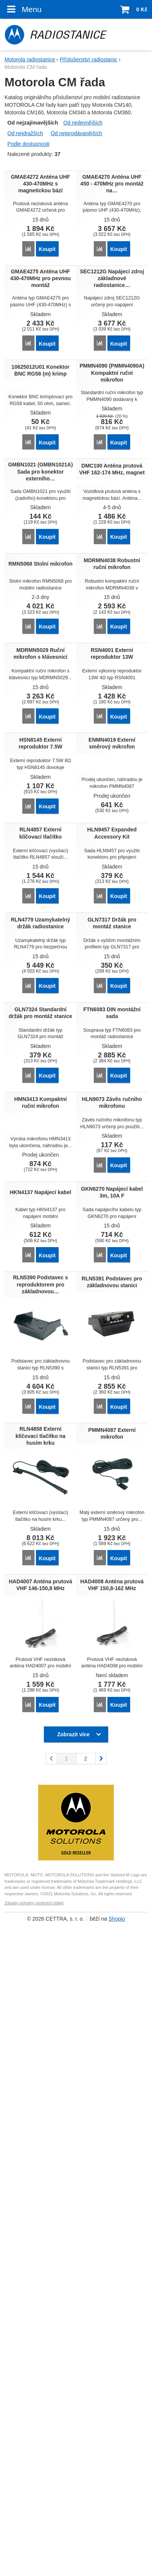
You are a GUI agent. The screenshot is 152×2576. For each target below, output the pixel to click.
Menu (23, 9)
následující (101, 2441)
